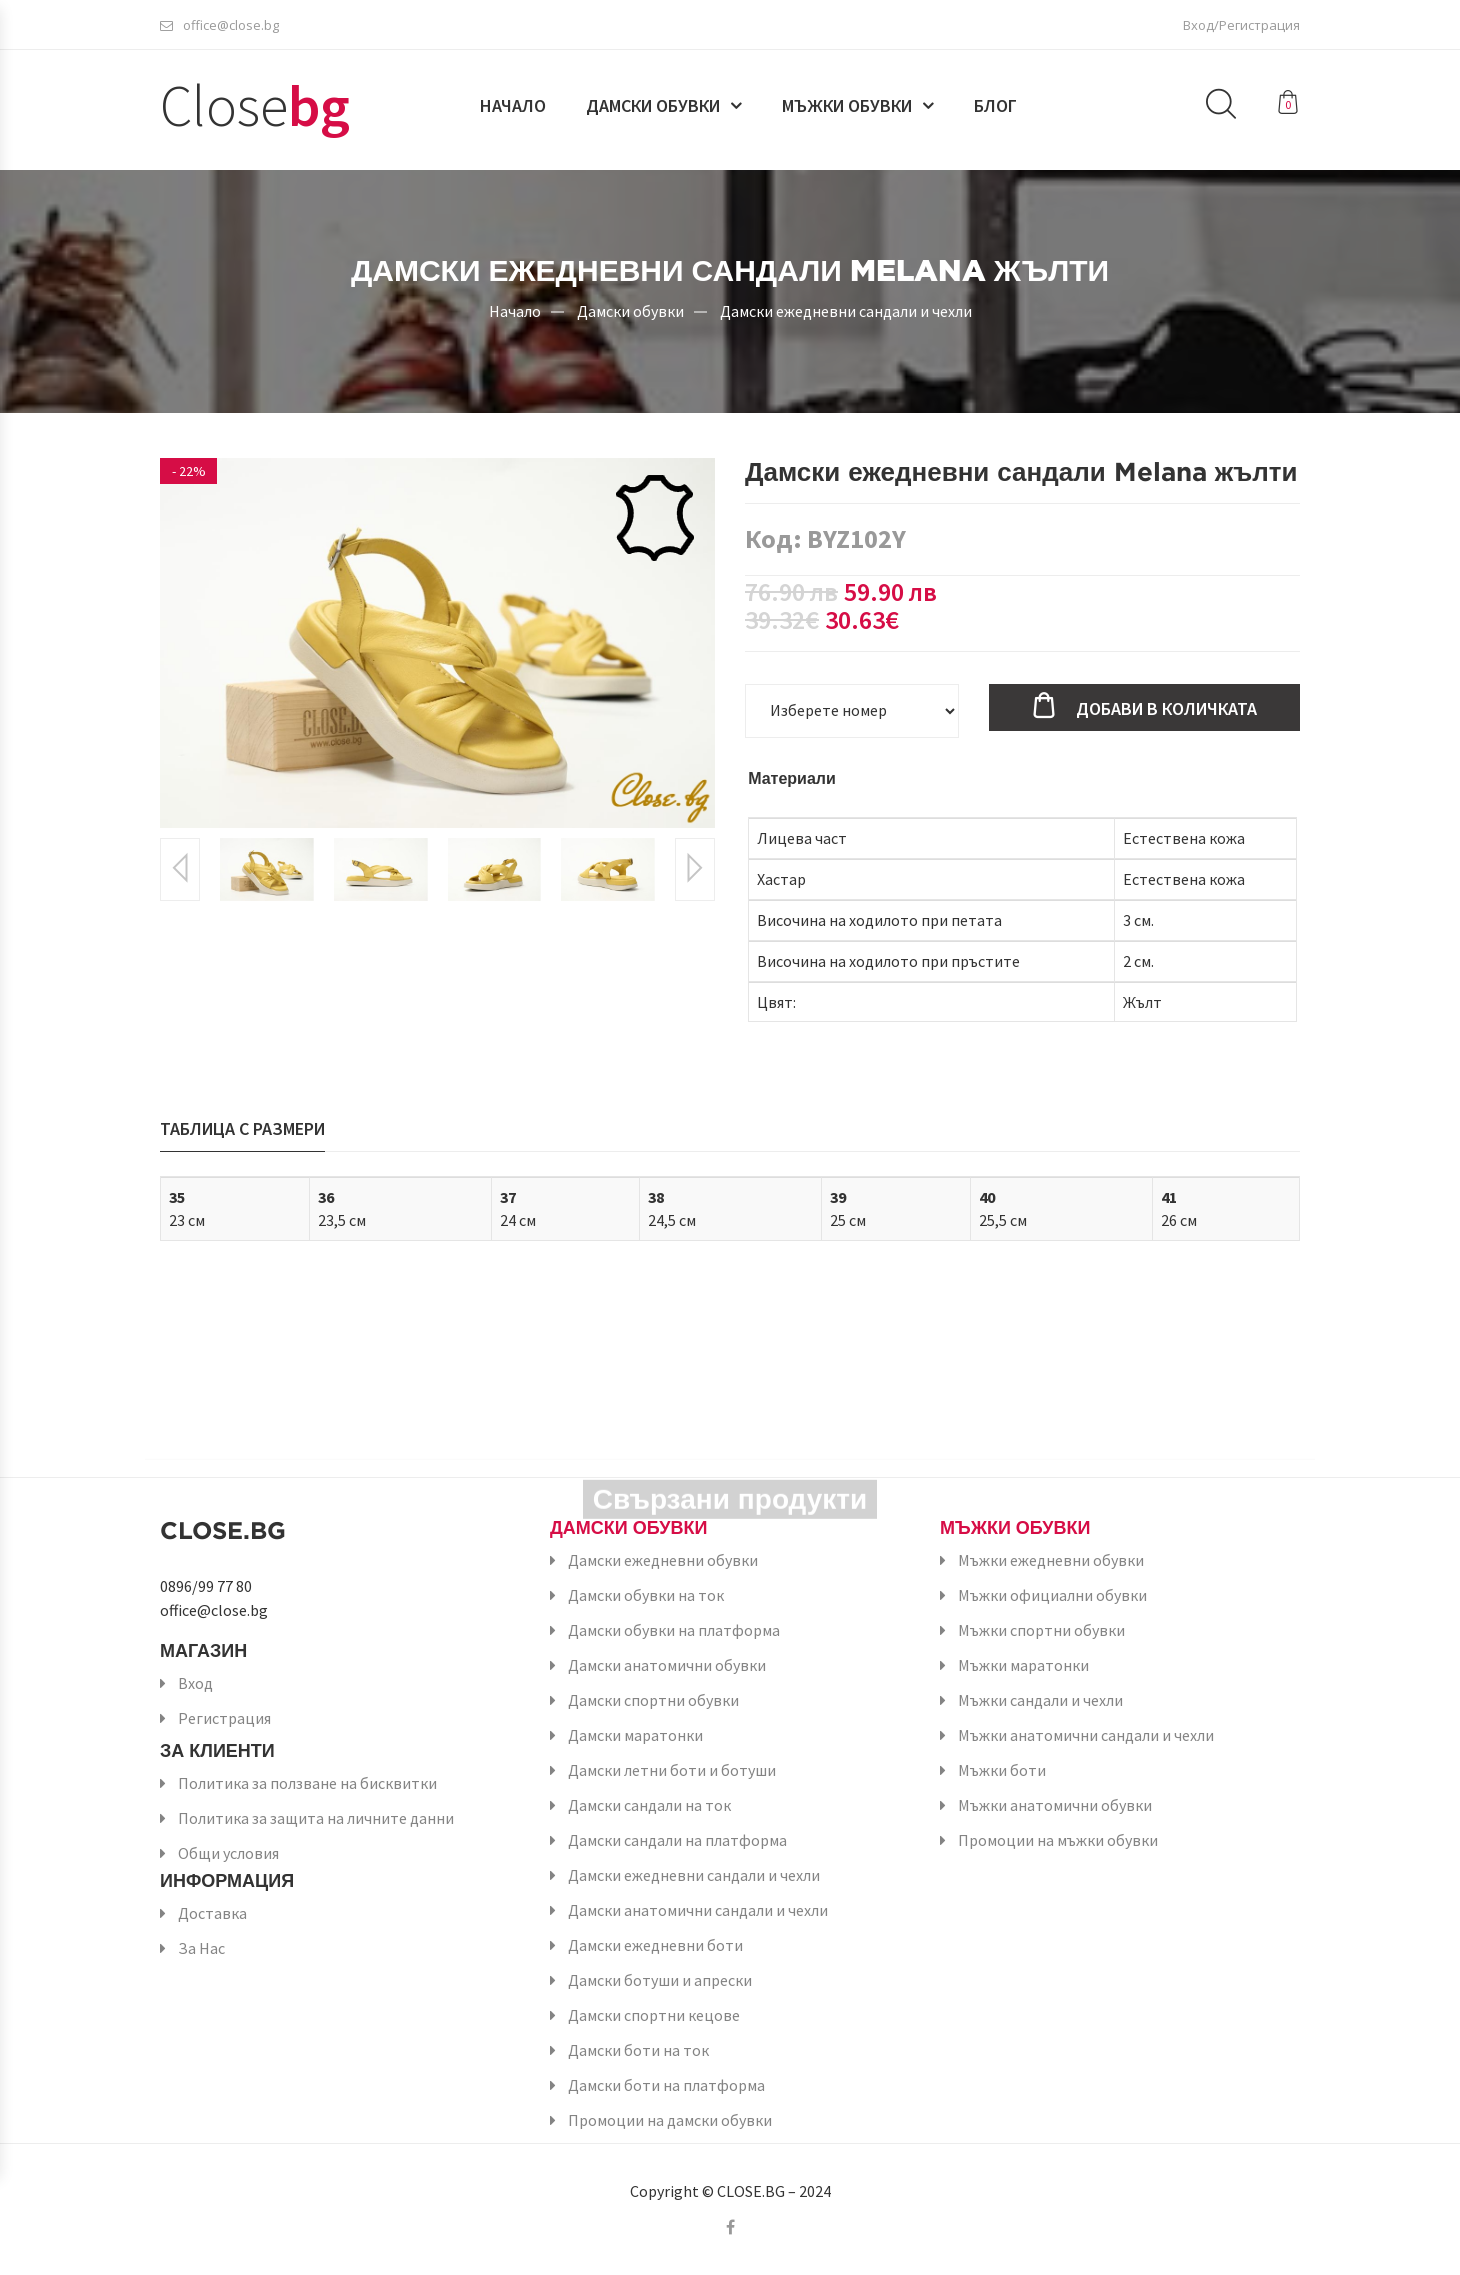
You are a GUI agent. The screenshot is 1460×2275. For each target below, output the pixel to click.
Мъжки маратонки (1023, 1665)
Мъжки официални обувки (1052, 1595)
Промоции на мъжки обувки (1058, 1840)
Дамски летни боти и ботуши (672, 1770)
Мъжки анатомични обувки (1055, 1805)
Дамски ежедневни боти (655, 1945)
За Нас (201, 1948)
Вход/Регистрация (1241, 25)
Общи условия (228, 1853)
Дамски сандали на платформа (677, 1840)
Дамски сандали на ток (649, 1805)
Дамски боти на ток (638, 2050)
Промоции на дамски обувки (670, 2120)
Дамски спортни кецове (654, 2015)
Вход (195, 1683)
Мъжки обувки (847, 107)
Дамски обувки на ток (646, 1595)
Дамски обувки (653, 107)
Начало (513, 107)
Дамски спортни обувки (653, 1700)
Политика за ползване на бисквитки (307, 1783)
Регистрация (224, 1718)
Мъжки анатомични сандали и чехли (1086, 1735)
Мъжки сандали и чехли (1040, 1700)
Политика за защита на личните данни (316, 1818)
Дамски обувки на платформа (674, 1630)
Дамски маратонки (635, 1735)
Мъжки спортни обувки (1041, 1630)
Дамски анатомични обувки (667, 1665)
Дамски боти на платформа (666, 2085)
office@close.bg (219, 25)
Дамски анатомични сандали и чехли (698, 1910)
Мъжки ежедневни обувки (1051, 1560)
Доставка (212, 1913)
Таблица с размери (242, 1128)
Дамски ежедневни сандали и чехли (846, 310)
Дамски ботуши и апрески (660, 1980)
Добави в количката (1166, 708)
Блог (995, 107)
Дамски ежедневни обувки (663, 1560)
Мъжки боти (1002, 1770)
